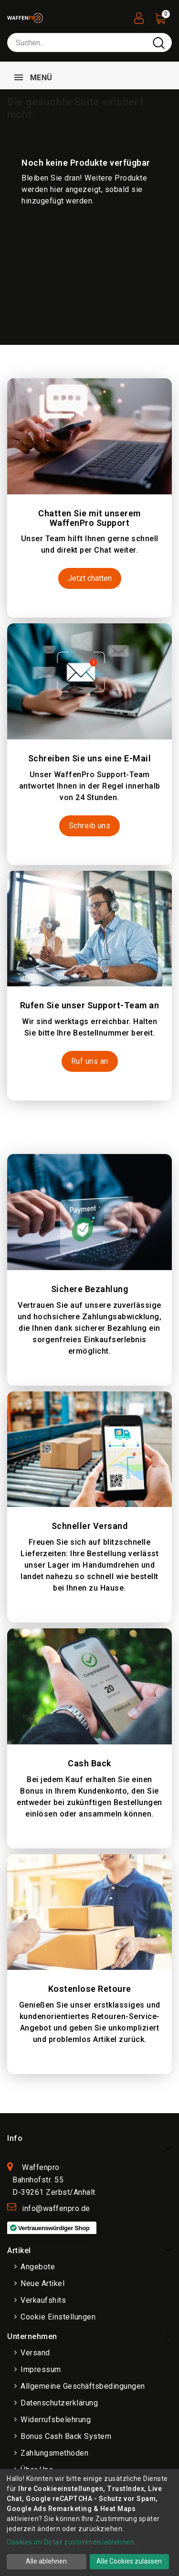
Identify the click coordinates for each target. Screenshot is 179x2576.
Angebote (38, 2266)
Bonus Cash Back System (66, 2436)
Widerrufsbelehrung (56, 2419)
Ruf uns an (89, 1061)
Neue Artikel (42, 2283)
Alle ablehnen (46, 2561)
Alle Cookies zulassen (129, 2561)
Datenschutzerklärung (59, 2402)
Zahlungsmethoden (54, 2453)
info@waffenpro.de (56, 2208)
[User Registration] (139, 15)
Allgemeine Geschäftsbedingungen (83, 2386)
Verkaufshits (43, 2300)
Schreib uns (90, 825)
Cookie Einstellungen (58, 2316)
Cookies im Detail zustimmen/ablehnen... (73, 2542)
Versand (35, 2352)
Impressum (41, 2369)
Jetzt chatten (90, 578)
